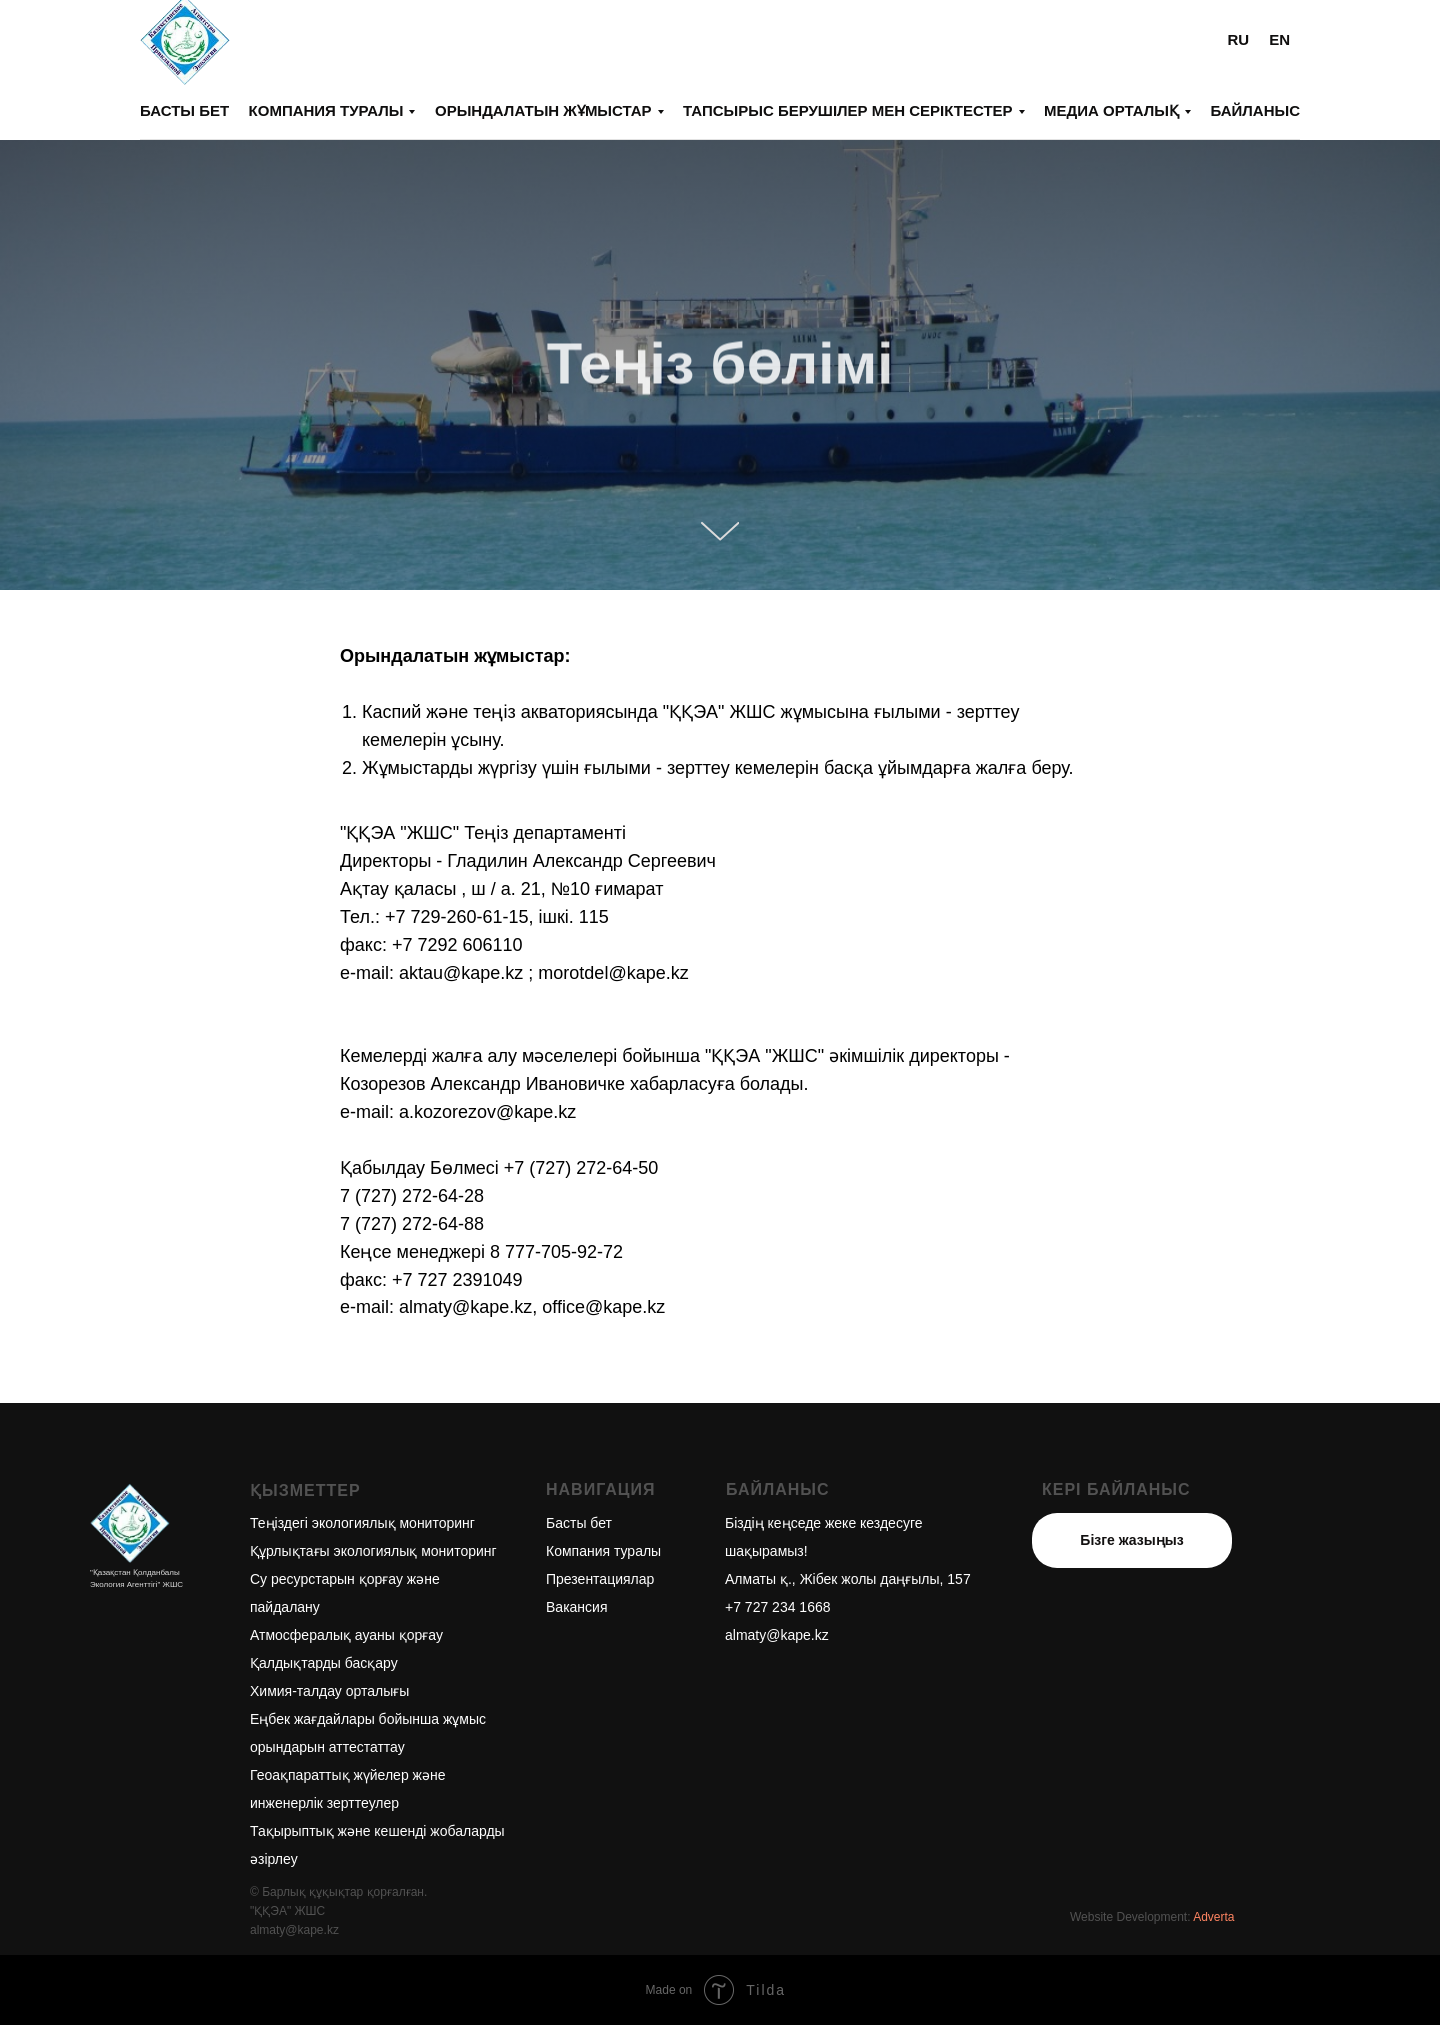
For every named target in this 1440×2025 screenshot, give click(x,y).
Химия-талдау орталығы (329, 1691)
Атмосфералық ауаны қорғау (346, 1635)
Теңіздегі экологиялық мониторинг (362, 1523)
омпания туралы (607, 1551)
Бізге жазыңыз (1131, 1540)
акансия (581, 1607)
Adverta (1213, 1917)
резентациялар (605, 1579)
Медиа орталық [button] (1111, 110)
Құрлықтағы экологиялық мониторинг (373, 1551)
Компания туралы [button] (326, 110)
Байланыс (1255, 110)
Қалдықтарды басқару (324, 1663)
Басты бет (184, 110)
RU (1238, 39)
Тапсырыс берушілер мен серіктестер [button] (848, 110)
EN (1279, 39)
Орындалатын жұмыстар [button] (543, 110)
